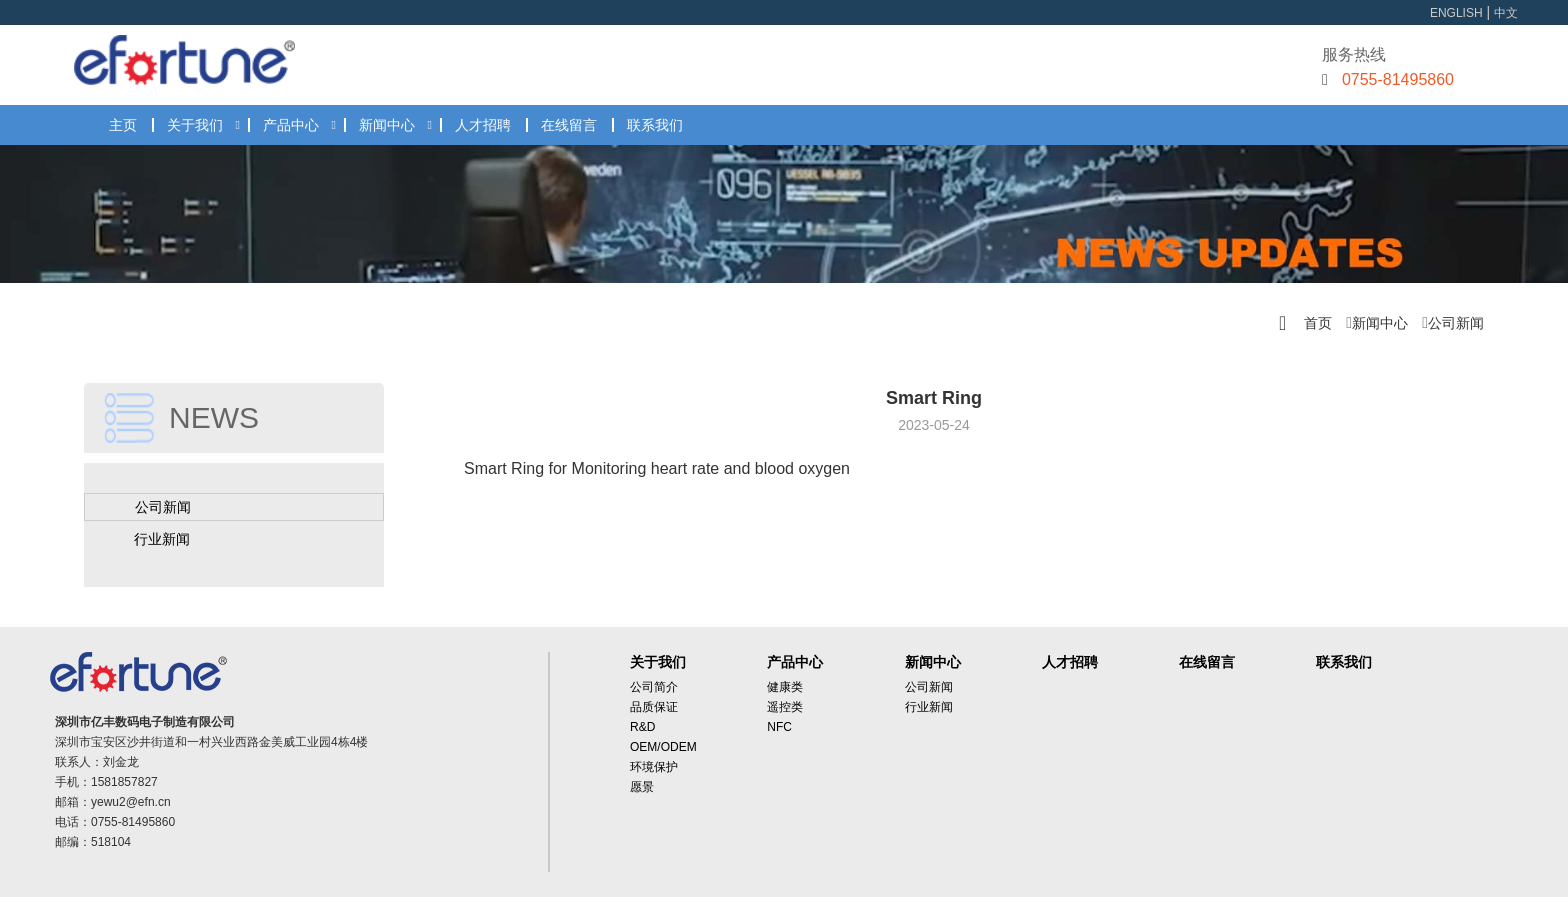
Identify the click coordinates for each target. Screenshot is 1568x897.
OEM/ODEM (663, 747)
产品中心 (291, 125)
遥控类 (785, 707)
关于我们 (195, 125)
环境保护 (654, 767)
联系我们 (655, 125)
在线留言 (569, 125)
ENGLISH (1456, 13)
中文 (1506, 13)
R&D (642, 727)
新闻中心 (387, 125)
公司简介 (654, 687)
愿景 (642, 787)
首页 (1318, 323)
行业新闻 (162, 539)
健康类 (785, 687)
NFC (779, 727)
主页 (123, 125)
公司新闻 (1456, 323)
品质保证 (654, 707)
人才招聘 (483, 125)
